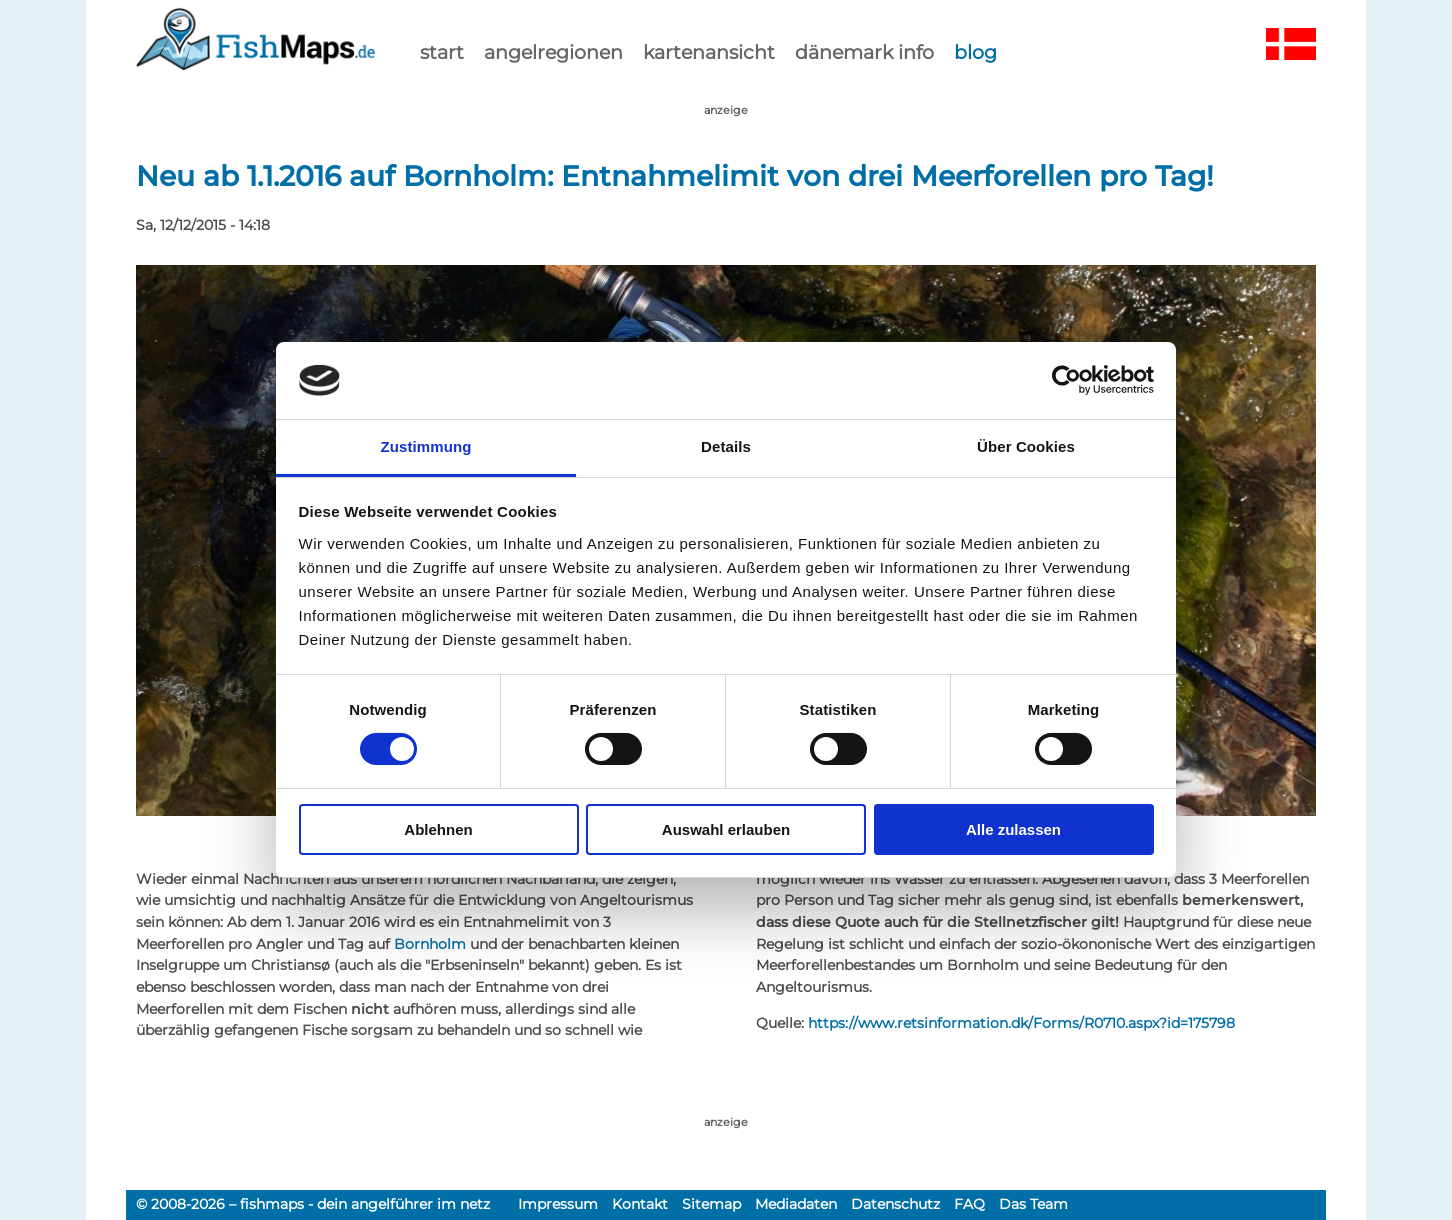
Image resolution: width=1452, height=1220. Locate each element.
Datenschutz (895, 1204)
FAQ (969, 1204)
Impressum (558, 1204)
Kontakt (640, 1204)
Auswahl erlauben (726, 829)
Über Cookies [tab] (1026, 446)
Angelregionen (553, 52)
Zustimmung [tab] (426, 446)
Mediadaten (796, 1204)
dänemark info (864, 52)
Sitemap (711, 1204)
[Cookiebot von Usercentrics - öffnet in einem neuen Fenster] (1066, 380)
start (442, 52)
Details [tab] (726, 446)
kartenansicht (709, 52)
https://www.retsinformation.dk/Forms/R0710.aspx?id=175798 (1021, 1023)
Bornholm (430, 944)
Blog (975, 52)
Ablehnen (438, 829)
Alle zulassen (1013, 829)
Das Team (1033, 1204)
